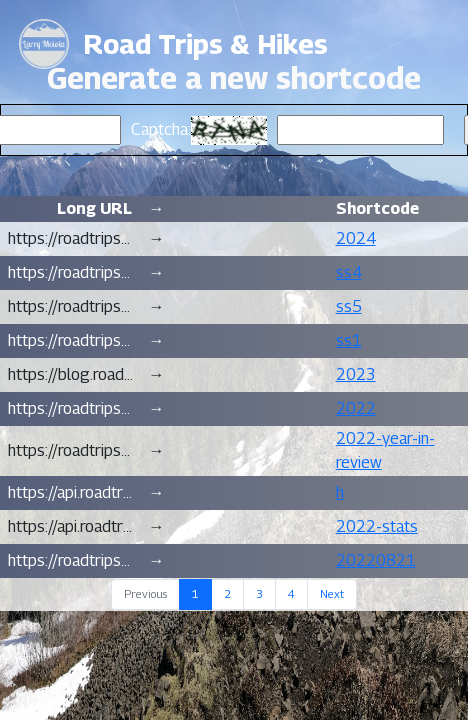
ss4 (349, 272)
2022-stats (377, 526)
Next (332, 594)
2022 (356, 408)
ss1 (349, 340)
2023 (356, 374)
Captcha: (161, 129)
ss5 (349, 306)
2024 (356, 238)
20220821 (376, 560)
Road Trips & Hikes (206, 44)
